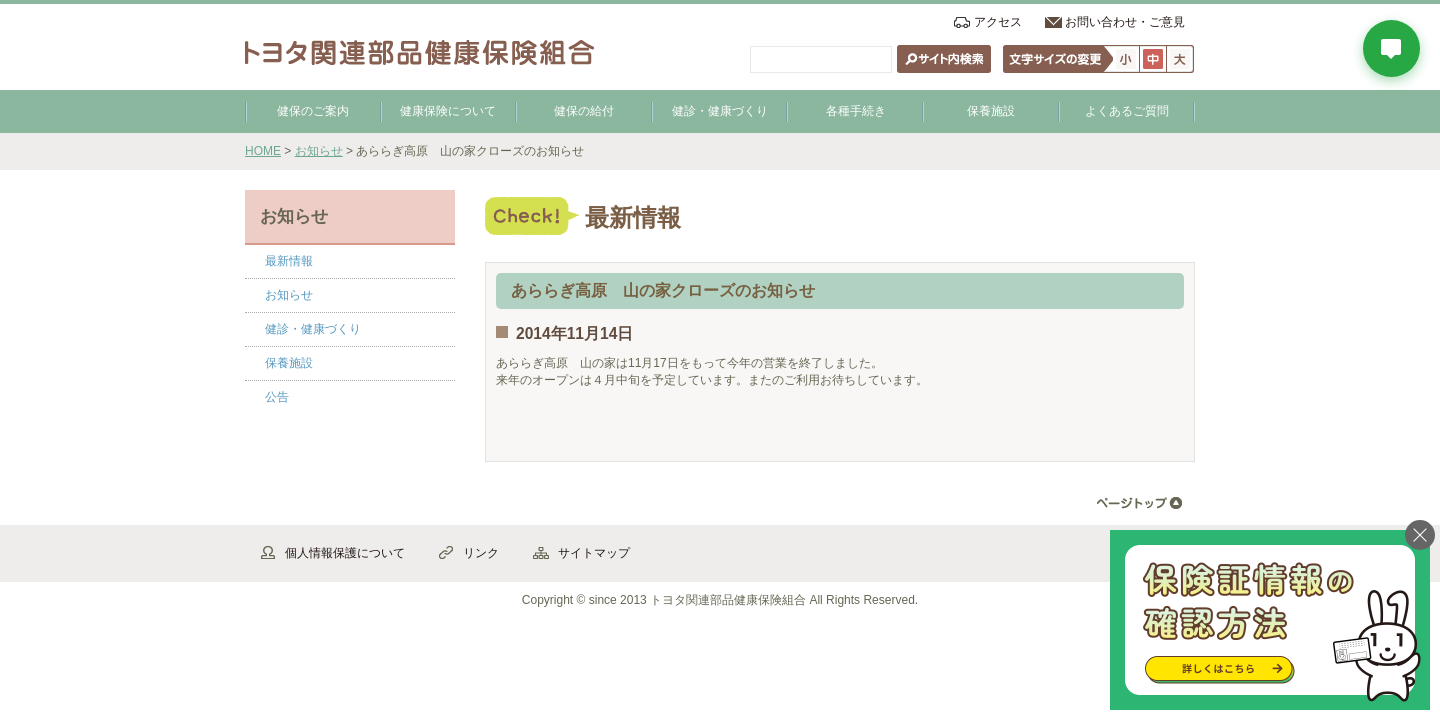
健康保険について (448, 111)
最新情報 (289, 261)
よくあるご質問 (1127, 111)
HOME (263, 151)
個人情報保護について (345, 553)
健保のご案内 (313, 111)
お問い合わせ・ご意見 (1125, 22)
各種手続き (856, 111)
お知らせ (319, 151)
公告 (277, 397)
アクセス (998, 22)
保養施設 (991, 111)
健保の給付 (584, 111)
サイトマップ (594, 553)
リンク (481, 553)
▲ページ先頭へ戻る (1139, 503)
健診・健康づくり (720, 111)
